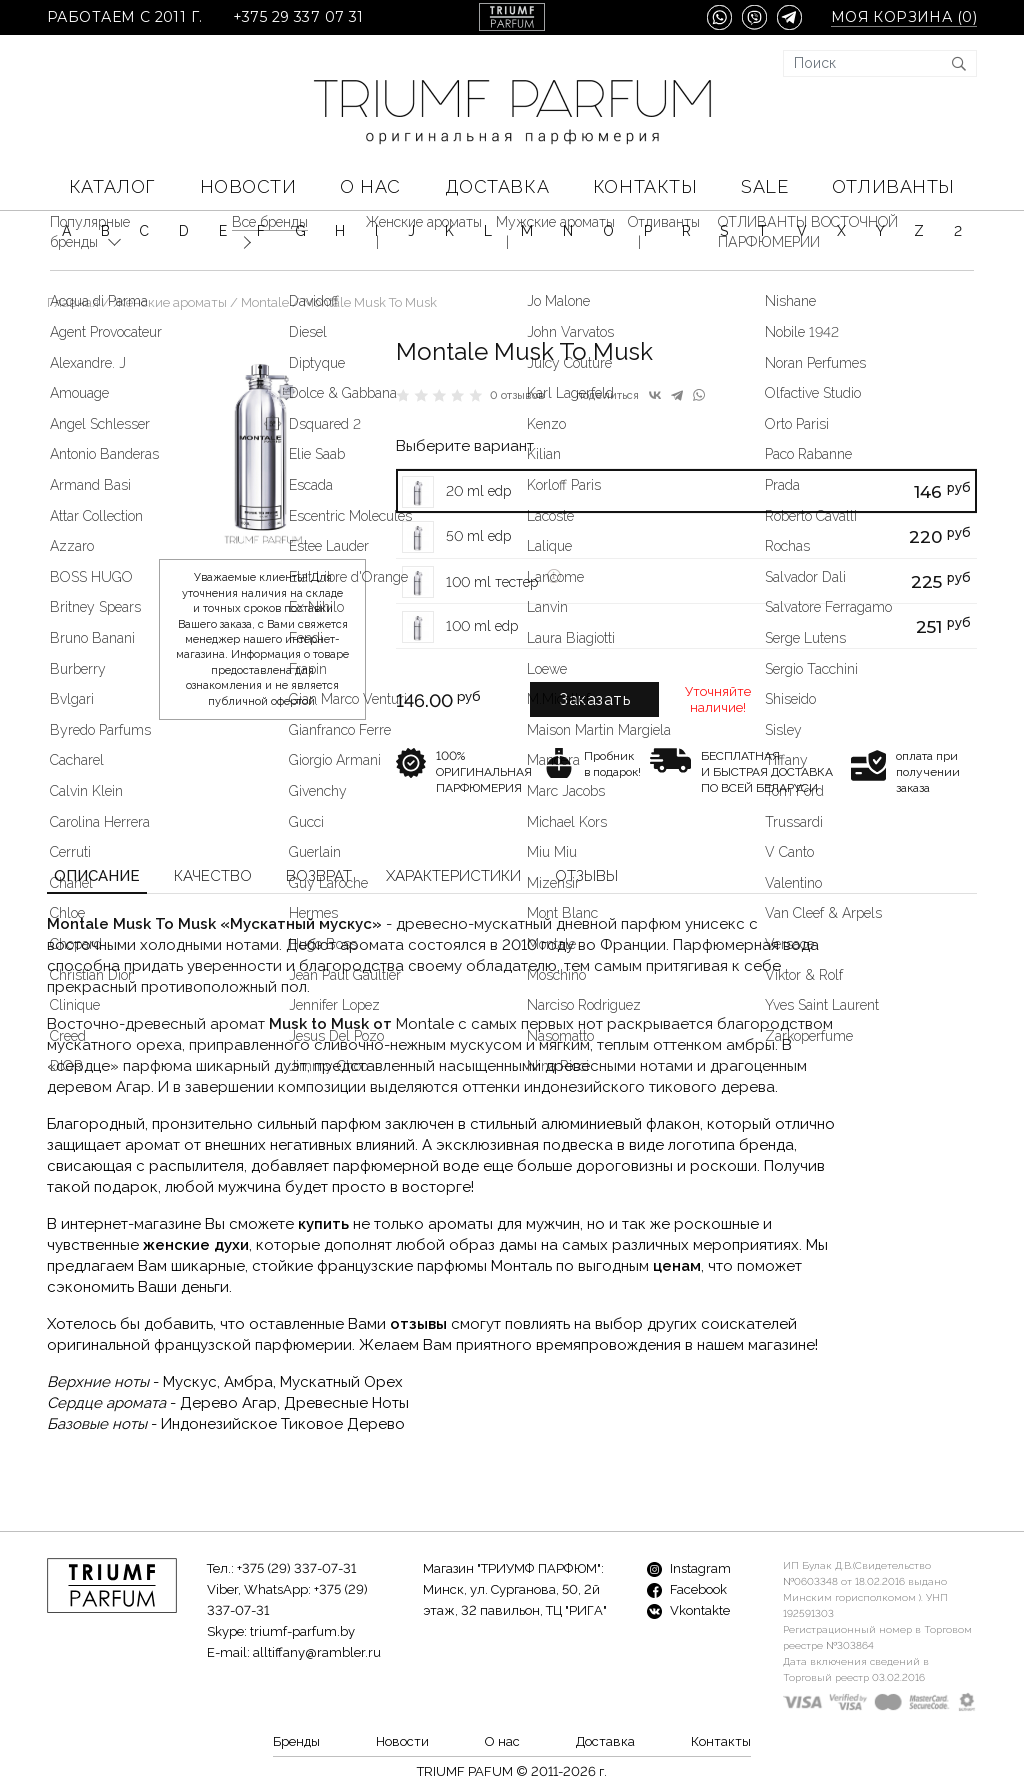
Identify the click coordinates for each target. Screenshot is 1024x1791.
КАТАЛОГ (112, 186)
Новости (248, 186)
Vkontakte (688, 1610)
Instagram (689, 1568)
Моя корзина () (904, 17)
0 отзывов (517, 395)
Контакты (645, 186)
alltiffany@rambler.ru (317, 1652)
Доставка (497, 186)
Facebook (687, 1589)
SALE (764, 186)
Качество (213, 876)
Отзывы (586, 876)
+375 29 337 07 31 (298, 17)
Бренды (296, 1741)
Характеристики (453, 876)
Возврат (319, 876)
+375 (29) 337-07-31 (296, 1568)
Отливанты (893, 186)
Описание (97, 876)
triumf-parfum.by (302, 1631)
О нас (370, 186)
